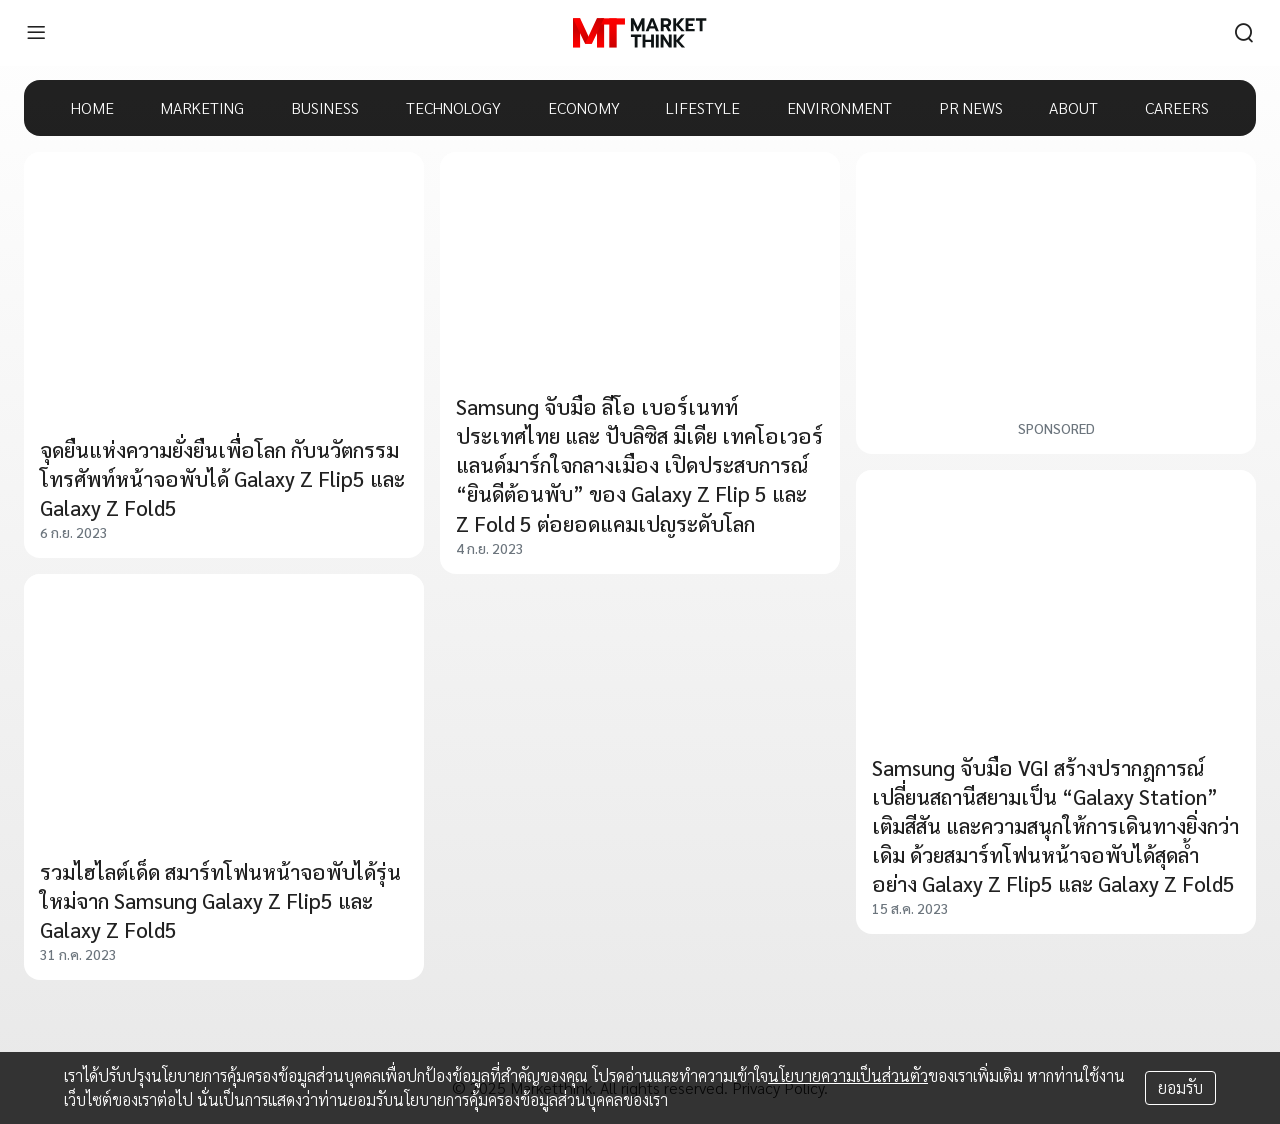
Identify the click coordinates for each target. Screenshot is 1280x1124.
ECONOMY (584, 107)
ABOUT (1073, 107)
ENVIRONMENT (839, 107)
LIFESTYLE (703, 107)
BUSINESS (325, 107)
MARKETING (202, 107)
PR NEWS (971, 107)
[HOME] (639, 33)
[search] (1244, 33)
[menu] (36, 33)
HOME (92, 107)
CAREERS (1177, 107)
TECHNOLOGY (453, 107)
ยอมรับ (1180, 1087)
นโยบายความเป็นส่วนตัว (848, 1075)
